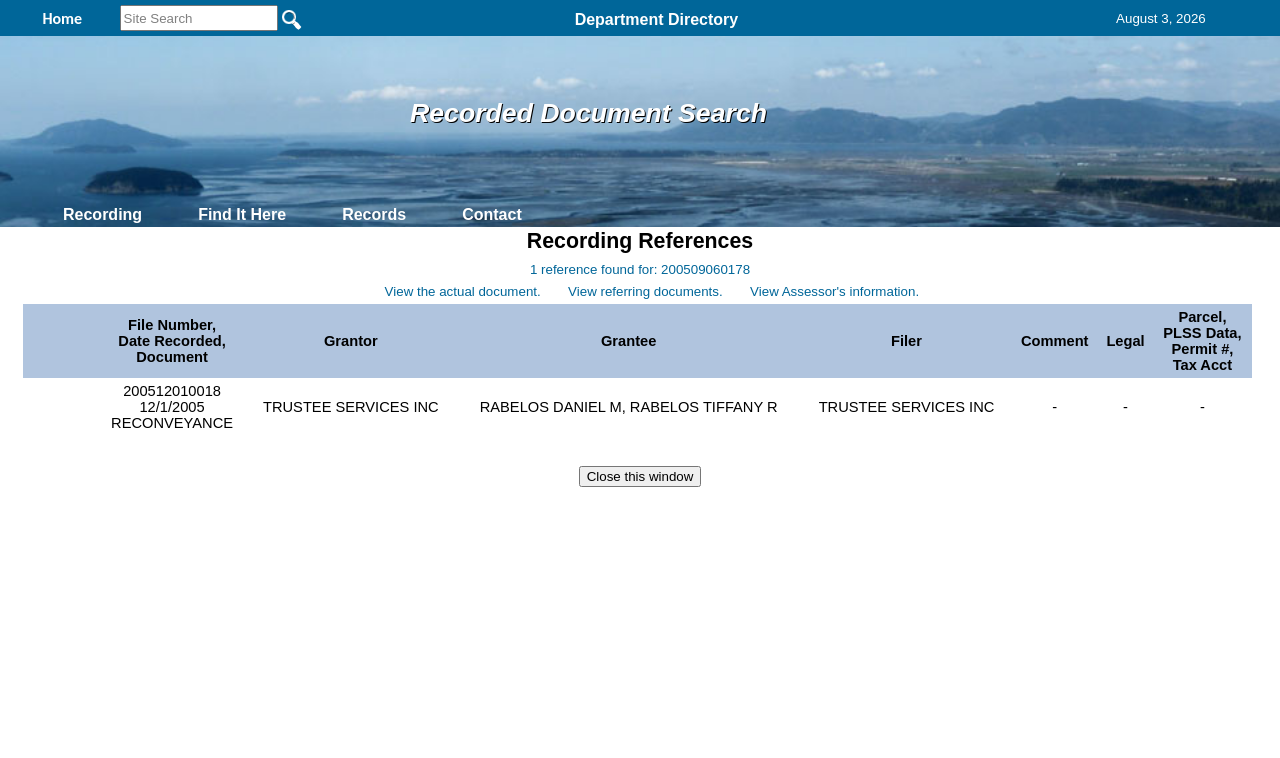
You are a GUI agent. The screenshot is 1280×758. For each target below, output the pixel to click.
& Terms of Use (705, 516)
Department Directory (657, 19)
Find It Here (242, 214)
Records (374, 214)
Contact (492, 214)
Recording (102, 214)
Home (445, 516)
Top (307, 516)
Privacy (632, 516)
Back (367, 516)
